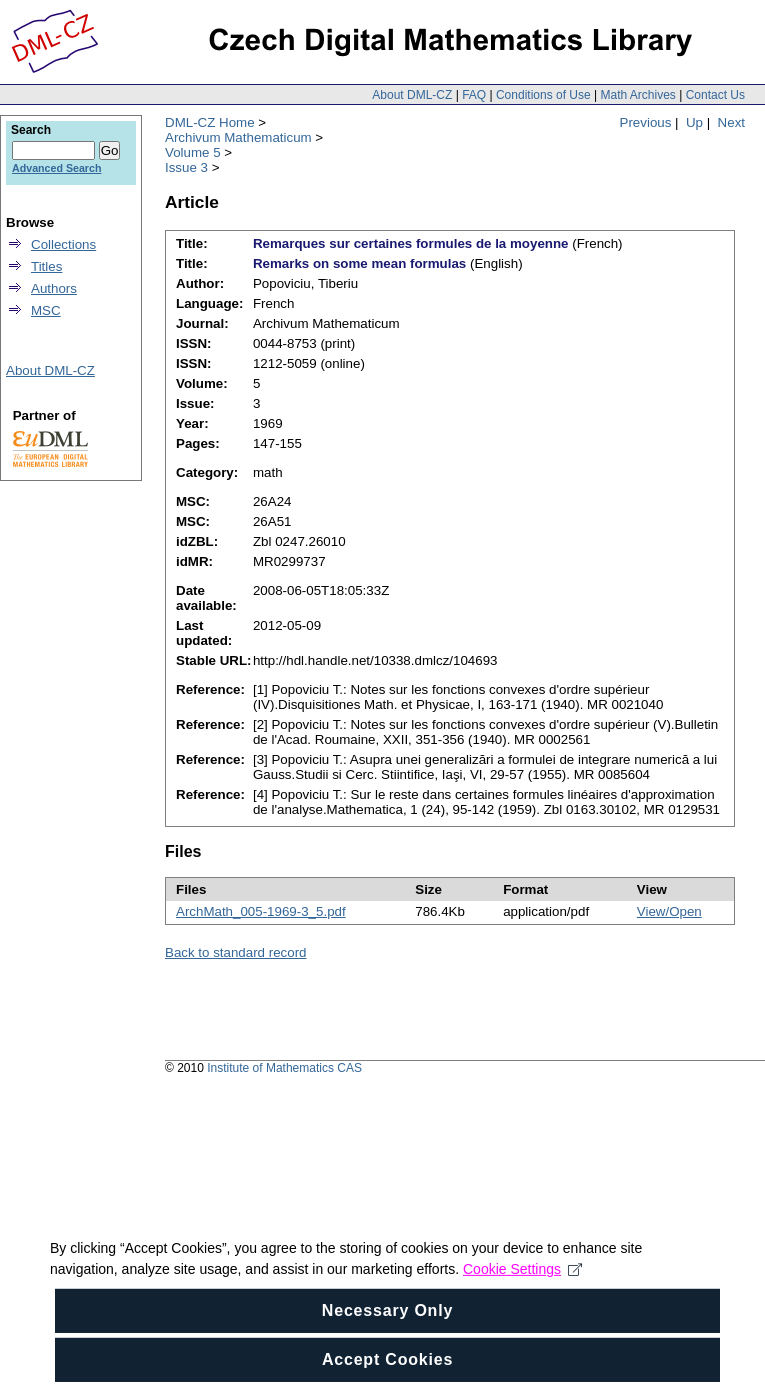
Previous (646, 122)
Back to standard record (236, 952)
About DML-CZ (412, 95)
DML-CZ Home (210, 122)
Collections (63, 244)
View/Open (669, 911)
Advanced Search (56, 168)
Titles (46, 266)
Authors (54, 288)
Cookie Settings (522, 1284)
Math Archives (637, 95)
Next (731, 122)
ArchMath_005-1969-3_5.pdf (261, 911)
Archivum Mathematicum (238, 137)
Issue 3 (186, 167)
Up (694, 122)
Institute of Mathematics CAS (284, 1068)
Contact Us (715, 95)
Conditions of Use (543, 95)
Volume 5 (193, 152)
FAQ (474, 95)
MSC (46, 310)
